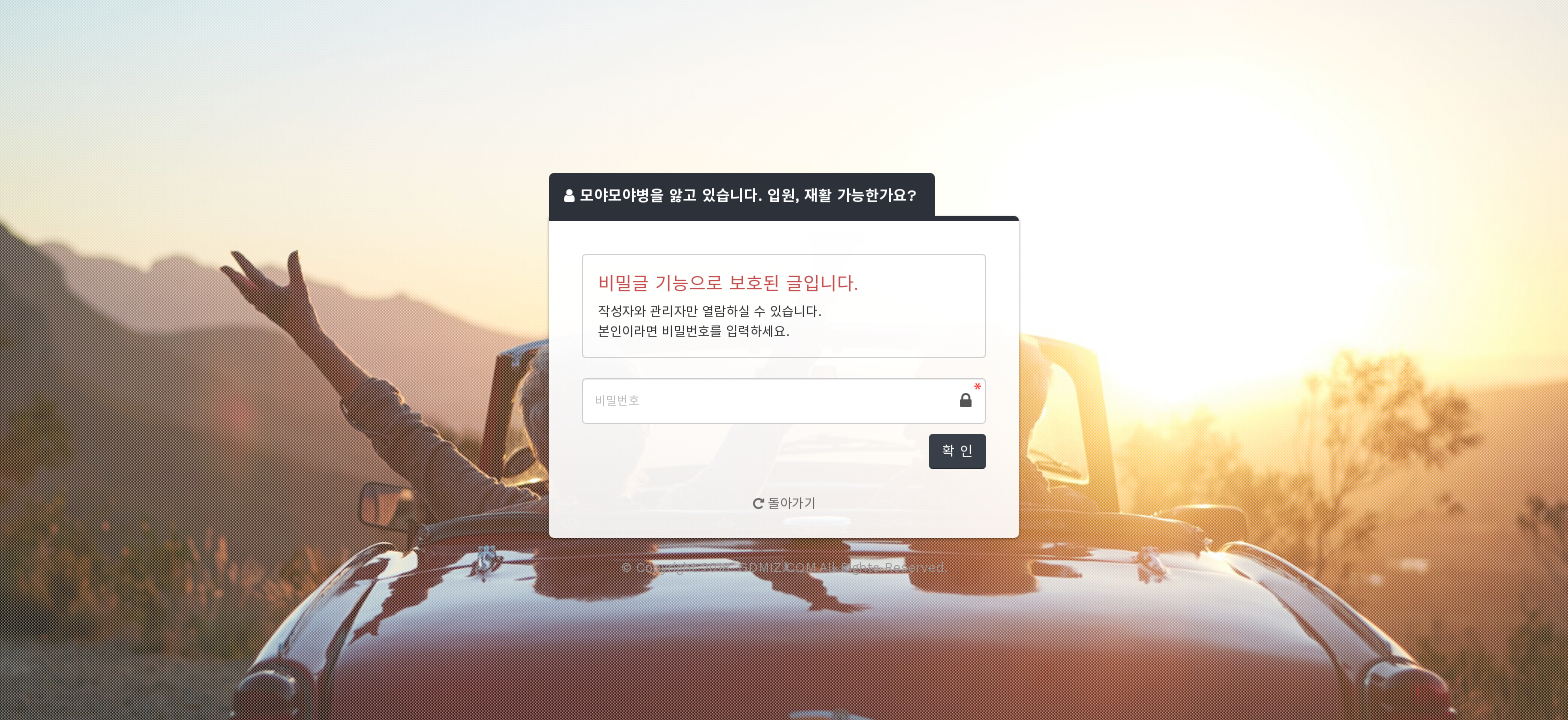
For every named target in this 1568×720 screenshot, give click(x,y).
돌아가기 (784, 503)
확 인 (957, 451)
